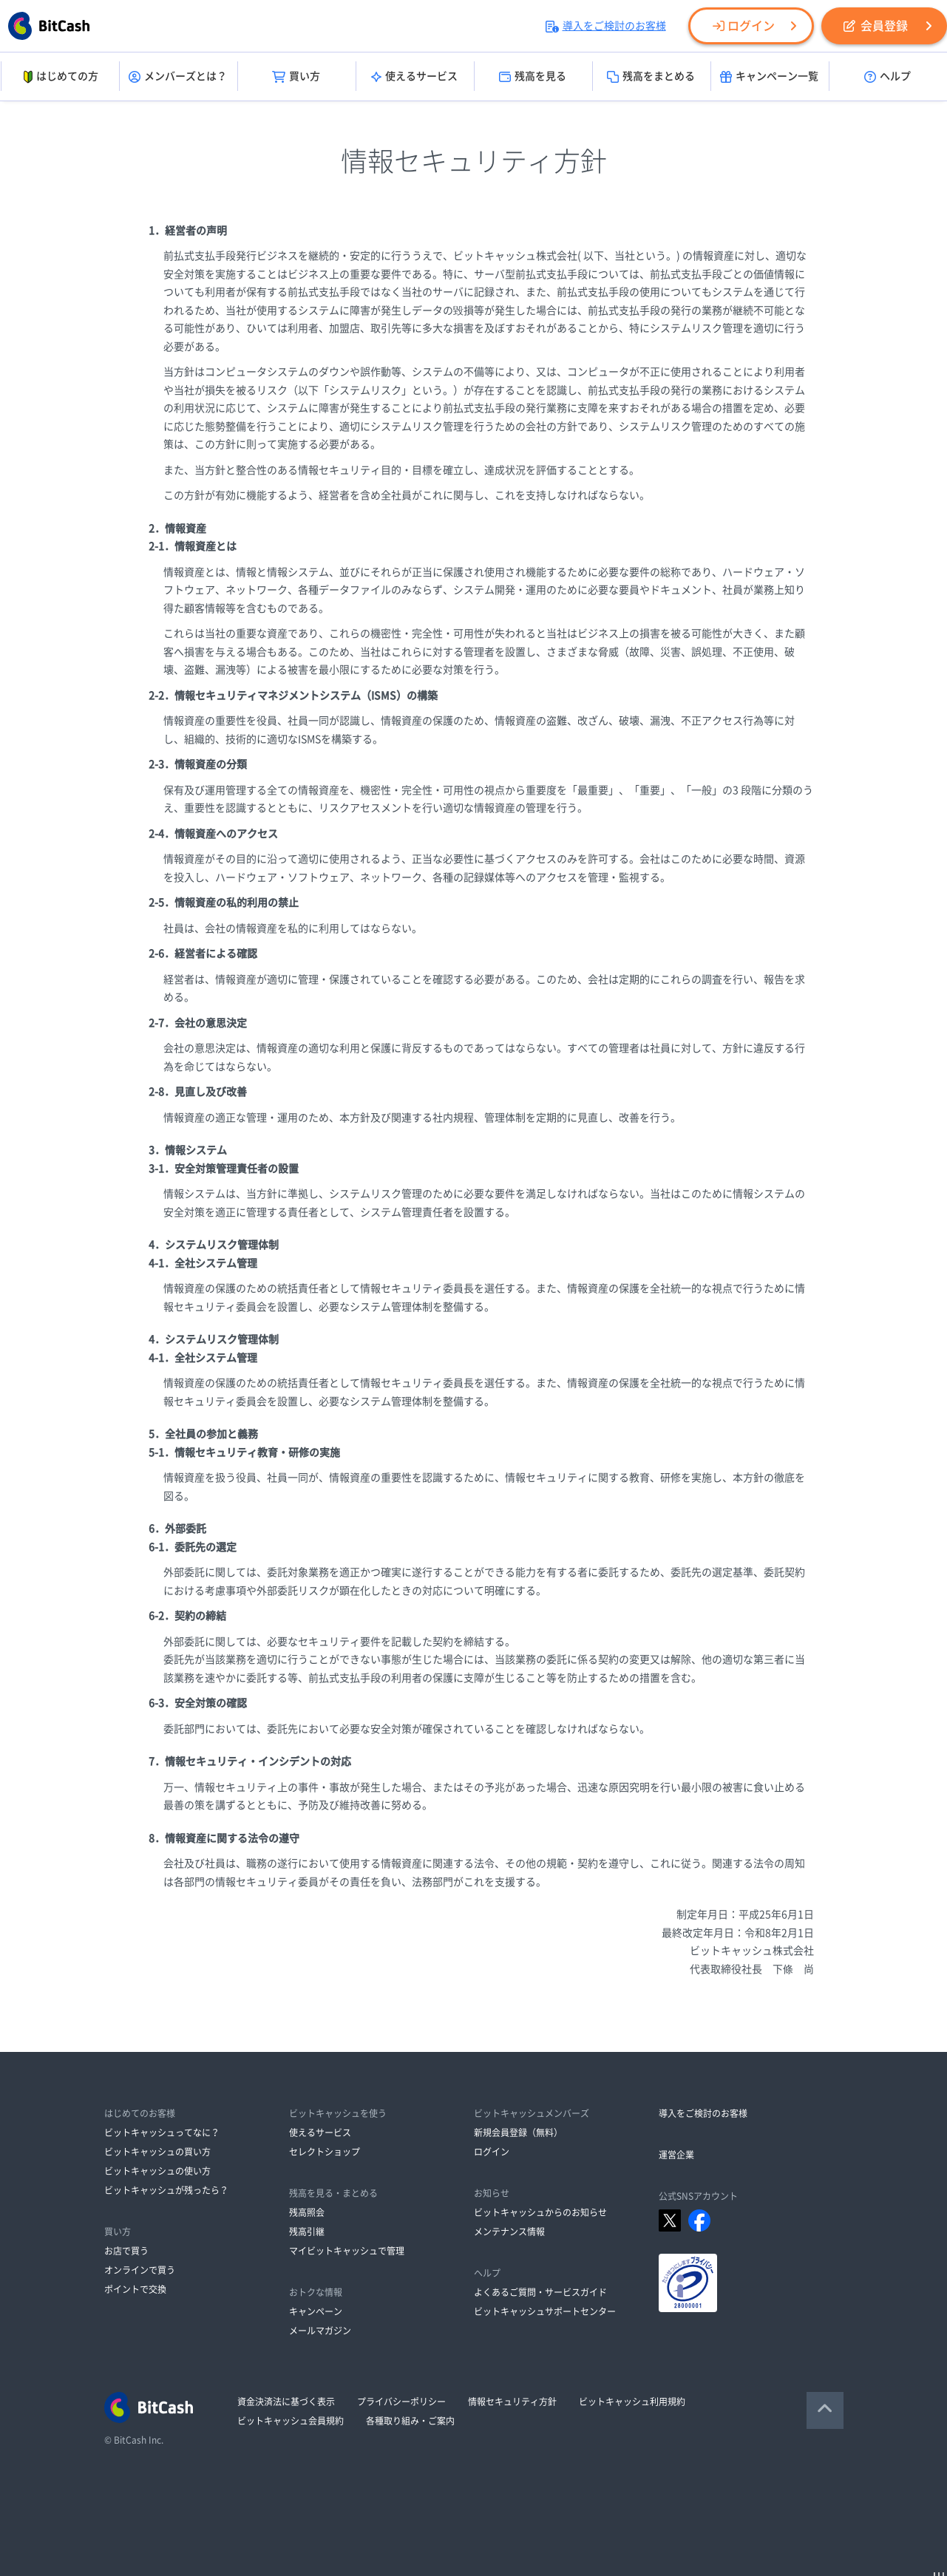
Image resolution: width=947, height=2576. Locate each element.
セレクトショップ (324, 2151)
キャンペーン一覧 (769, 77)
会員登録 (876, 26)
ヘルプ (887, 77)
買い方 (296, 77)
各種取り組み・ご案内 (410, 2420)
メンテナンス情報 (509, 2231)
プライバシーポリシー (401, 2401)
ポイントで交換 (135, 2289)
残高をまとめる (651, 77)
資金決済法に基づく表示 (286, 2401)
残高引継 (307, 2231)
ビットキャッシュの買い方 (157, 2151)
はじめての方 (59, 76)
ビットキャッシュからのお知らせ (540, 2212)
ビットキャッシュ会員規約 (290, 2420)
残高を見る (532, 77)
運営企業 (676, 2154)
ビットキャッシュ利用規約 (632, 2401)
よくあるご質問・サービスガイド (540, 2292)
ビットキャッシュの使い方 (157, 2171)
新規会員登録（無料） (518, 2132)
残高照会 (307, 2212)
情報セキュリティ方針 (512, 2401)
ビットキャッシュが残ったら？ (166, 2190)
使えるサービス (414, 77)
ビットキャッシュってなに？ (162, 2132)
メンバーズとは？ (178, 77)
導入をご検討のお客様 (606, 26)
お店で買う (126, 2250)
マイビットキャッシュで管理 (346, 2250)
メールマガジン (320, 2330)
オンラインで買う (139, 2270)
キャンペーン (315, 2311)
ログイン (744, 26)
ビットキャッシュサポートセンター (545, 2311)
